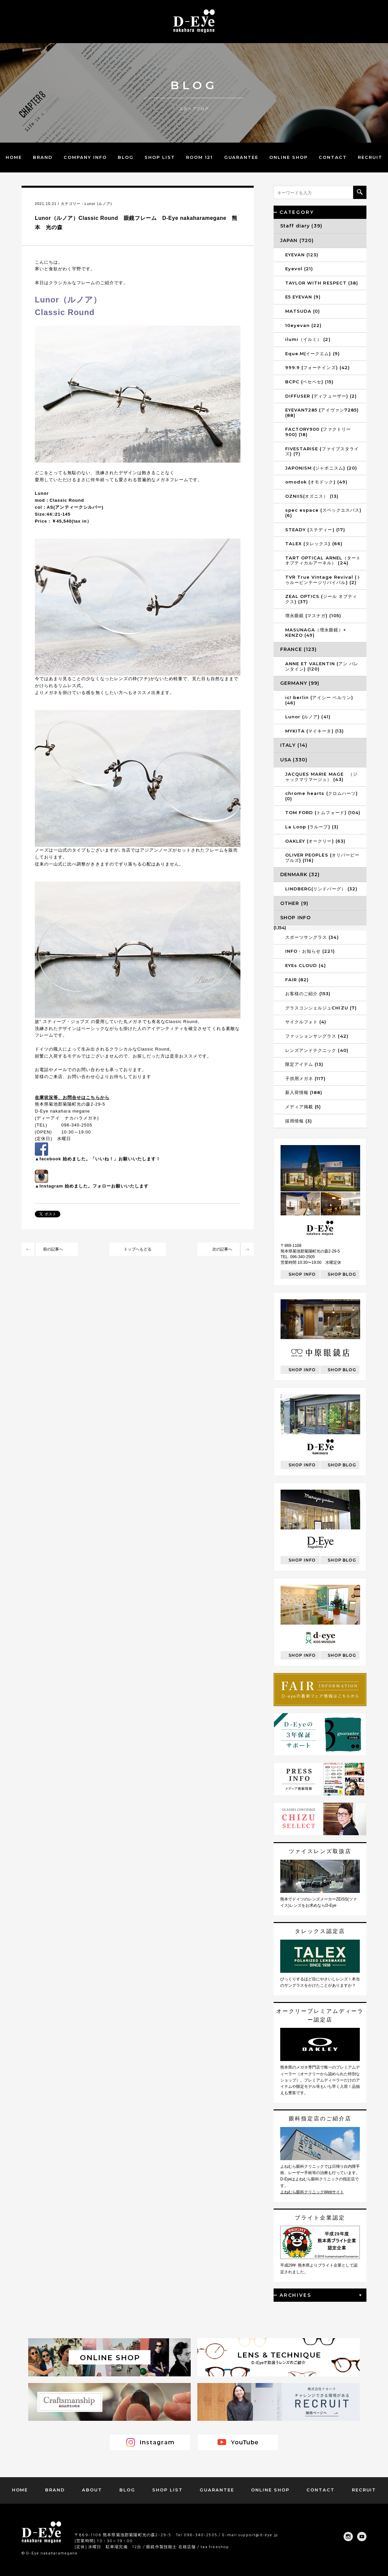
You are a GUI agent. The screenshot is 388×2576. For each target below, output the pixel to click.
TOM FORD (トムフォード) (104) (322, 812)
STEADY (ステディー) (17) (315, 529)
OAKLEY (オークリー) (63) (315, 841)
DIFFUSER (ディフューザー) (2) (321, 396)
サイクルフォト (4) (305, 1021)
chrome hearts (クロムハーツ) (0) (321, 796)
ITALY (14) (293, 745)
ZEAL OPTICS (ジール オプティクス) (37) (321, 599)
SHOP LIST (160, 157)
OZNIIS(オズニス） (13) (312, 496)
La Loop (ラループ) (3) (312, 826)
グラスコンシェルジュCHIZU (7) (321, 1007)
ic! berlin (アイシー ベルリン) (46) (319, 700)
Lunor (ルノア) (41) (308, 716)
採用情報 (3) (298, 1121)
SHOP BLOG (342, 1274)
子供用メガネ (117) (305, 1078)
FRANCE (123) (298, 649)
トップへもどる (138, 1249)
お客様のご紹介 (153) (308, 993)
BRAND (43, 157)
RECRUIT (370, 157)
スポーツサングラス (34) (312, 937)
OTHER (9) (294, 903)
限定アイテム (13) (304, 1064)
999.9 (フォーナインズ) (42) (317, 367)
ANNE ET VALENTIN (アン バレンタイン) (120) (321, 666)
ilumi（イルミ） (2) (308, 339)
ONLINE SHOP (288, 157)
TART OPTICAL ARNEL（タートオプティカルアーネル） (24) (323, 560)
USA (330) (293, 760)
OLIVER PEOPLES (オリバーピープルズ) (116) (322, 857)
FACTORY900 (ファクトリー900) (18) (318, 431)
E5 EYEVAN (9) (303, 296)
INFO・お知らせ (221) (310, 951)
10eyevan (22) (303, 325)
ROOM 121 (199, 157)
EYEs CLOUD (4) (305, 965)
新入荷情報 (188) (303, 1092)
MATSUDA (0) (302, 311)
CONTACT (333, 157)
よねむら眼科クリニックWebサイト (312, 2192)
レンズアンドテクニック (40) (317, 1050)
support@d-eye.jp (258, 2534)
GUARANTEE (241, 157)
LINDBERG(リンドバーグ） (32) (321, 888)
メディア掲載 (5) (303, 1106)
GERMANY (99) (299, 683)
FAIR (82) (297, 979)
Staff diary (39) (301, 226)
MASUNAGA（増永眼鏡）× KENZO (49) (315, 632)
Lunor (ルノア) (98, 204)
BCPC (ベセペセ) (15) (309, 381)
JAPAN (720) (297, 240)
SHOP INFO (295, 918)
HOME (14, 157)
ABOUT (92, 2489)
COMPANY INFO (85, 157)
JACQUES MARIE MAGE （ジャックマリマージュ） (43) (321, 776)
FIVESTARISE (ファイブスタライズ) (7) (322, 451)
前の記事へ (53, 1249)
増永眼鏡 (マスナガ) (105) (313, 615)
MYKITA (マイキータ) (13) (314, 731)
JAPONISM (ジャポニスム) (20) (321, 468)
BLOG (126, 157)
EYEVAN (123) (301, 254)
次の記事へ (222, 1249)
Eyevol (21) (299, 268)
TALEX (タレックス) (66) (314, 543)
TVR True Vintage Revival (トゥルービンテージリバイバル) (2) (323, 579)
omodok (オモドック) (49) (316, 481)
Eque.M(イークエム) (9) (312, 353)
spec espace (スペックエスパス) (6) (323, 512)
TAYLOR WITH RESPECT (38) (321, 283)
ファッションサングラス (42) (317, 1036)
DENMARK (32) (300, 874)
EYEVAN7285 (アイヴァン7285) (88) (322, 412)
